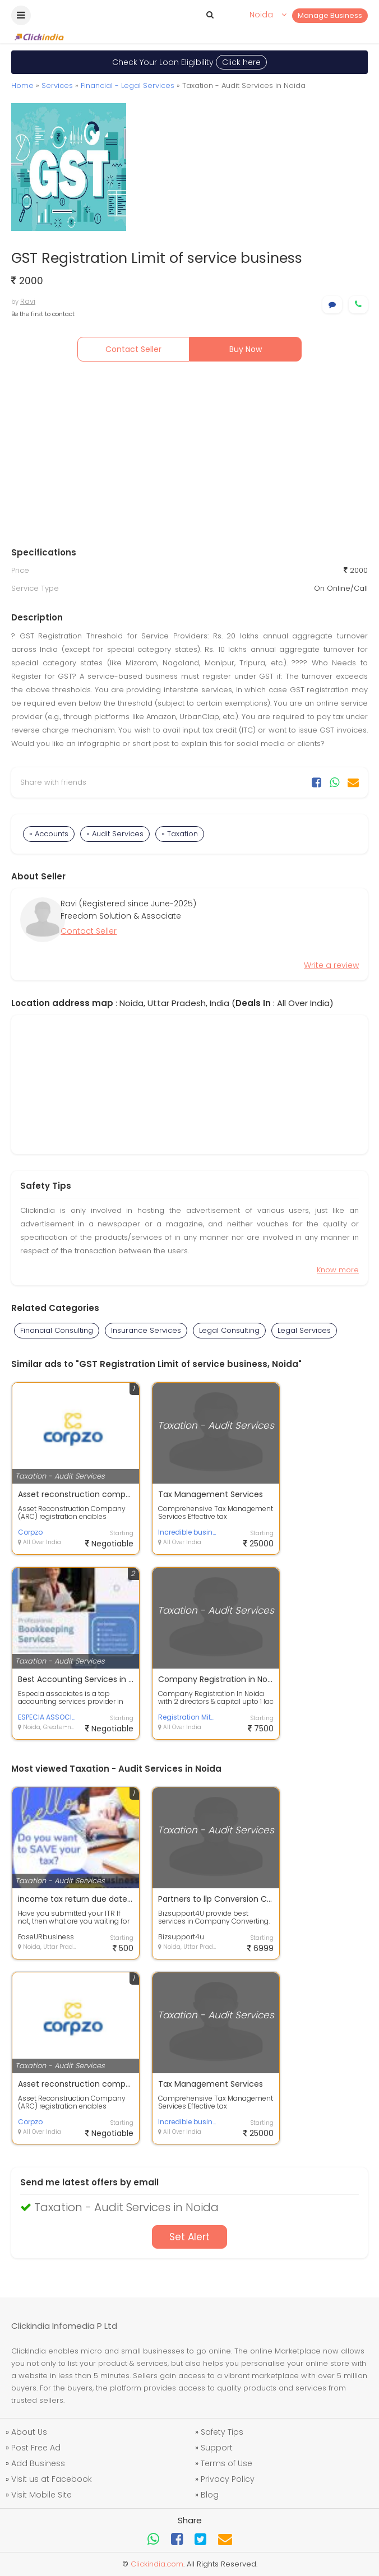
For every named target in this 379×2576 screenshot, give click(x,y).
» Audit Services (115, 833)
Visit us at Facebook (51, 2479)
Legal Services (304, 1330)
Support (217, 2447)
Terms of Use (226, 2463)
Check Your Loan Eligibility (189, 62)
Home (22, 85)
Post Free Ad (36, 2447)
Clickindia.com (157, 2564)
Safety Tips (222, 2432)
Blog (210, 2494)
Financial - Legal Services (127, 85)
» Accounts (48, 833)
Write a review (331, 965)
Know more (338, 1269)
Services (57, 85)
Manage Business (330, 15)
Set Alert (189, 2237)
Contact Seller (133, 349)
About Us (29, 2432)
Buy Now (245, 349)
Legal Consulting (229, 1330)
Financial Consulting (56, 1330)
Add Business (38, 2463)
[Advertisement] (189, 456)
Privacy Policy (228, 2479)
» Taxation (179, 833)
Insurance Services (146, 1330)
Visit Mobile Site (41, 2494)
